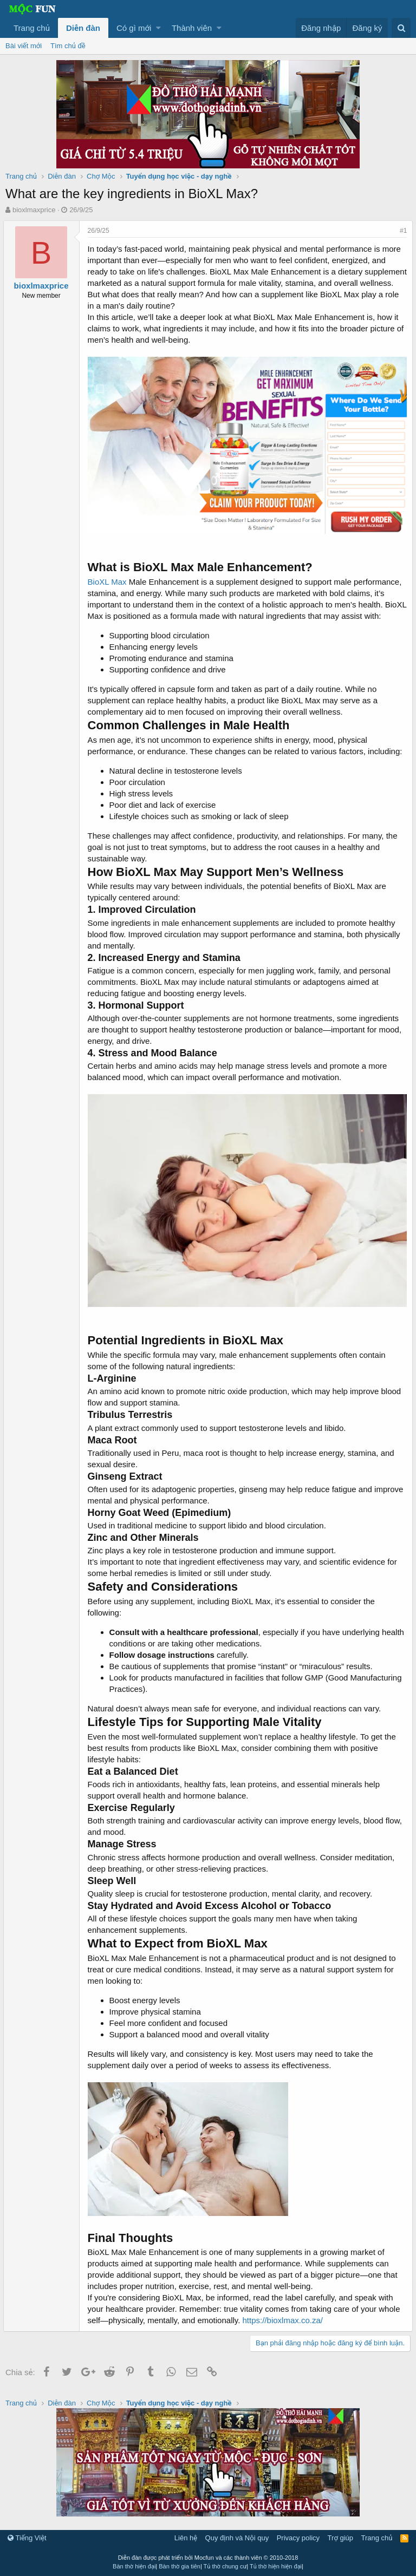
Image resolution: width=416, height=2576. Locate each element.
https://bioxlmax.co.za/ (285, 2326)
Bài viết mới (23, 46)
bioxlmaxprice (33, 210)
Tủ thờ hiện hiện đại (276, 2566)
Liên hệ (185, 2538)
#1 (401, 230)
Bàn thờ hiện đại (134, 2566)
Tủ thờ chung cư (225, 2566)
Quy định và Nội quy (237, 2538)
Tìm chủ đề (68, 46)
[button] (158, 28)
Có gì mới (133, 27)
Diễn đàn (83, 27)
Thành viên (192, 27)
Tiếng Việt (27, 2538)
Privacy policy (298, 2538)
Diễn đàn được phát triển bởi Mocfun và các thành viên (208, 2558)
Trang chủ (32, 27)
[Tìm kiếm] (401, 28)
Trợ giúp (340, 2538)
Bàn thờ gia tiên (179, 2566)
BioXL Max (109, 579)
